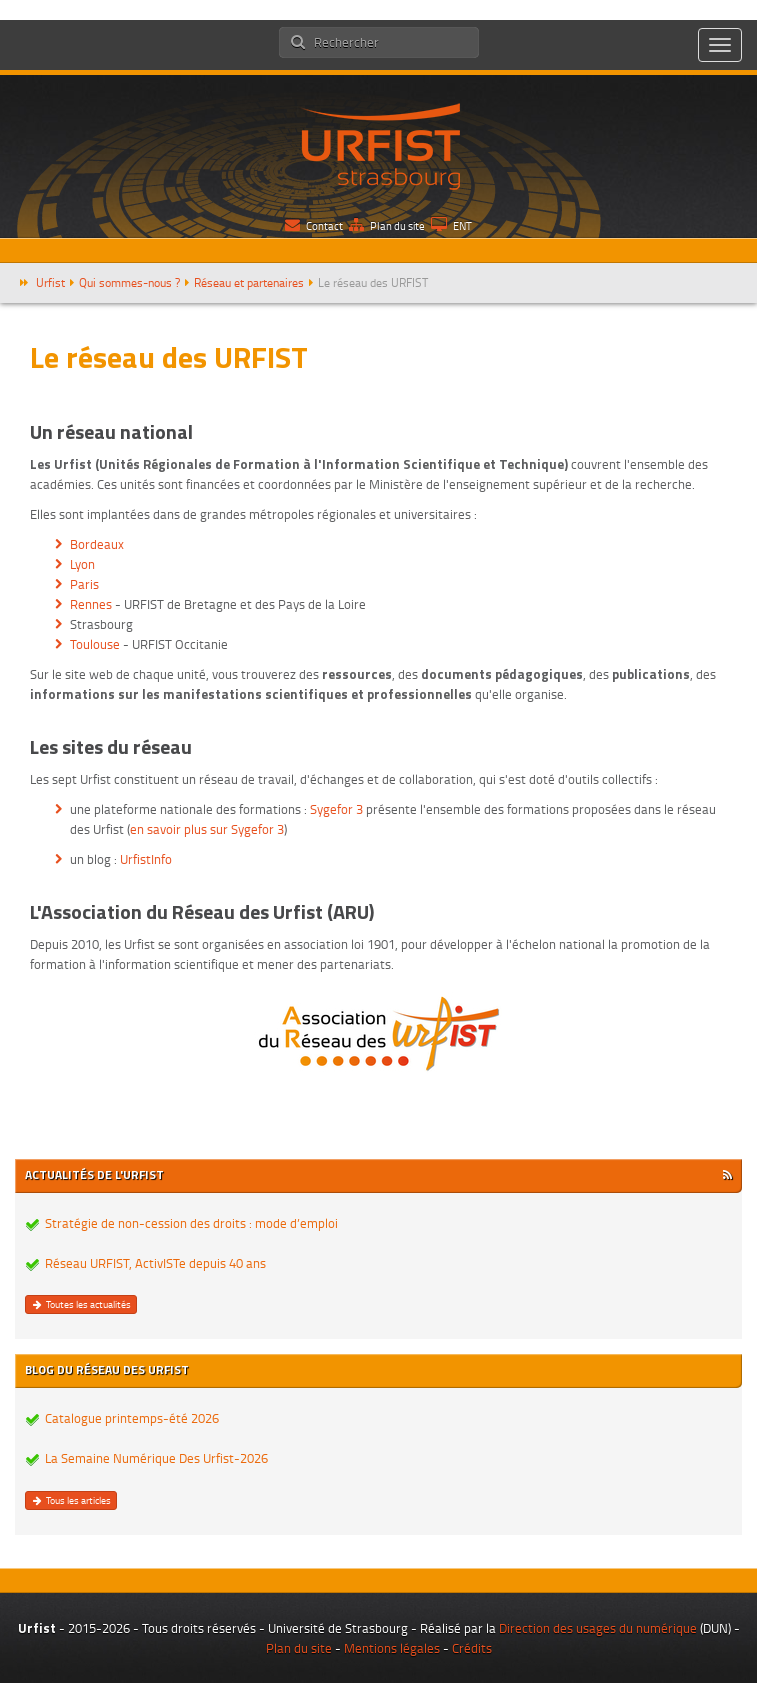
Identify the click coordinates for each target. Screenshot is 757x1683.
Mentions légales (392, 1648)
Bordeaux (97, 544)
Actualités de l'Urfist (94, 1174)
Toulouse (95, 644)
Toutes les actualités (81, 1304)
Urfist (50, 282)
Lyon (82, 564)
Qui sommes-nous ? (129, 282)
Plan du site (387, 225)
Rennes (91, 604)
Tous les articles (71, 1500)
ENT (451, 225)
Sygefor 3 (336, 809)
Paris (84, 584)
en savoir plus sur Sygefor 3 (207, 829)
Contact (314, 225)
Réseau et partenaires (249, 282)
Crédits (472, 1648)
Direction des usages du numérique (598, 1628)
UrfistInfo (146, 859)
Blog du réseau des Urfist (107, 1369)
